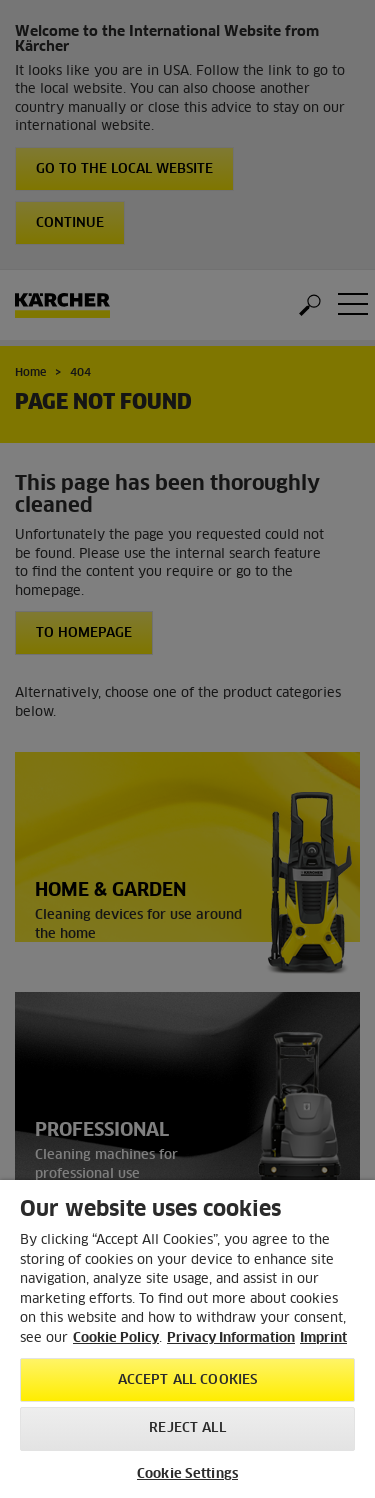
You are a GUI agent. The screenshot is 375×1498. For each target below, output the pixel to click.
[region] (187, 1339)
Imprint (323, 1338)
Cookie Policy (116, 1338)
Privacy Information (231, 1338)
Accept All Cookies (187, 1380)
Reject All (187, 1428)
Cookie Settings (187, 1474)
